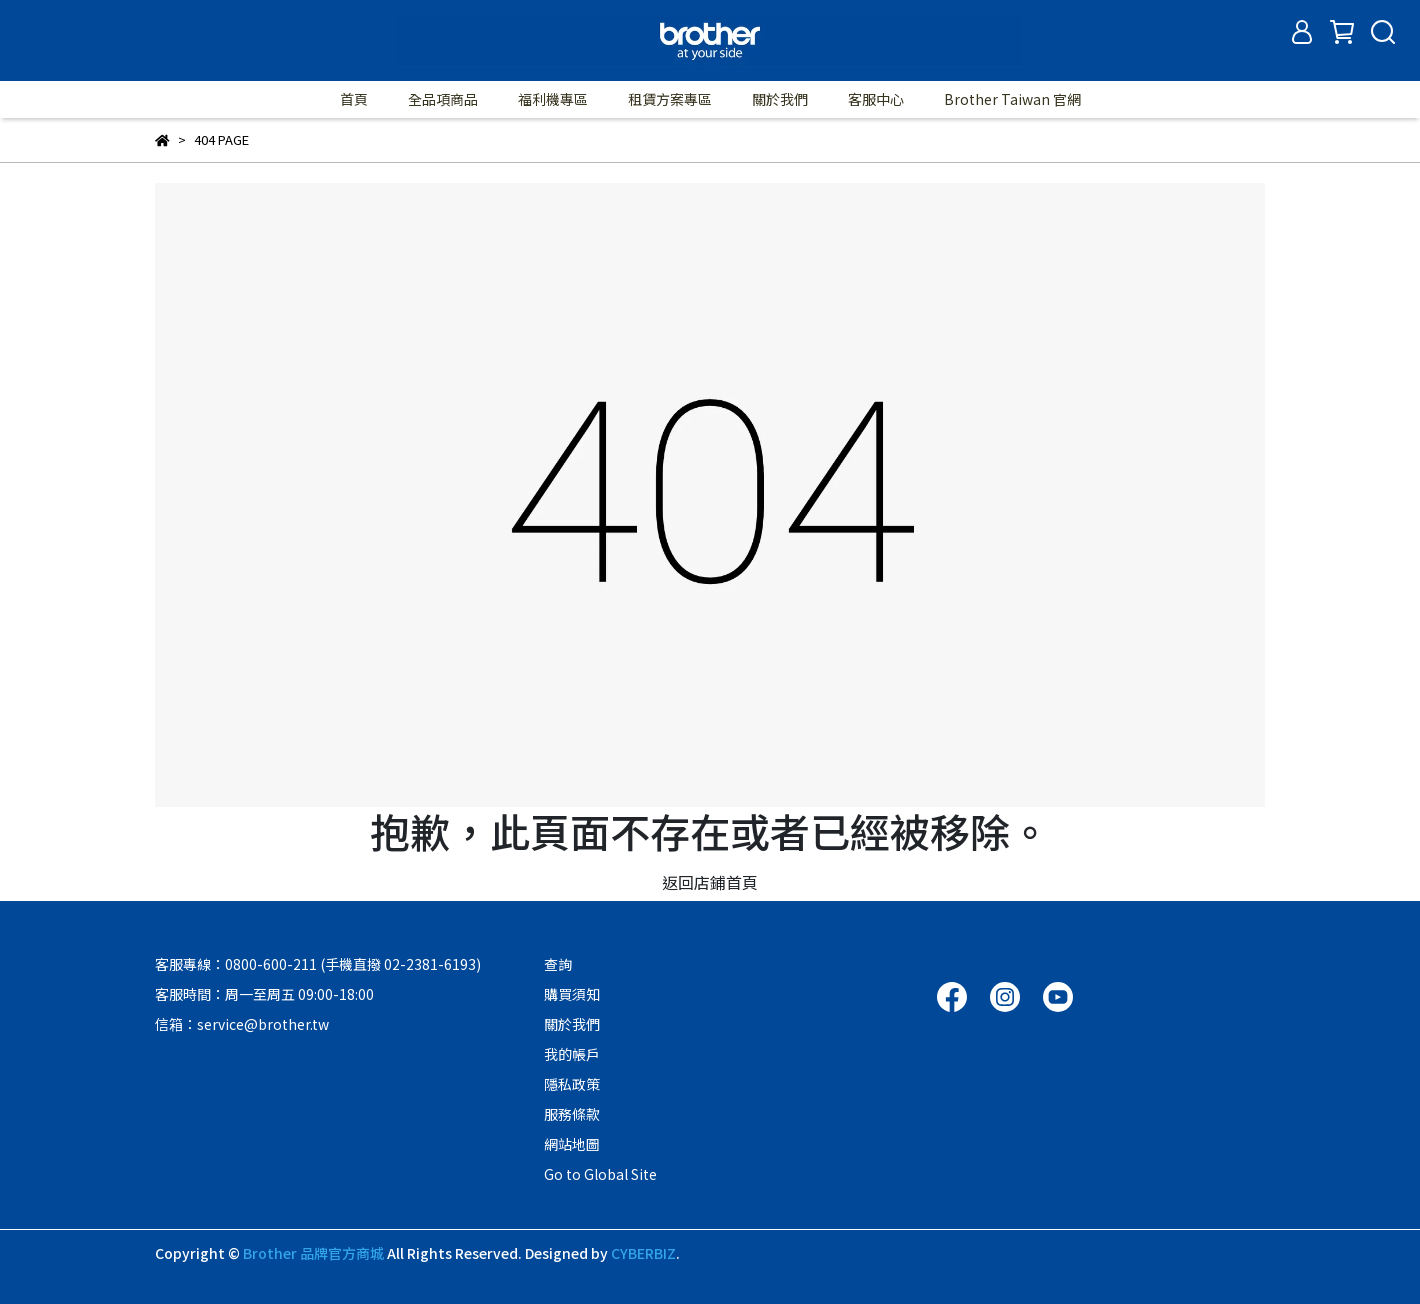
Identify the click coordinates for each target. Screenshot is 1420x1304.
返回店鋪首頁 (710, 882)
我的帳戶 (572, 1054)
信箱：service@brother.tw (242, 1024)
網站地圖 (572, 1144)
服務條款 (572, 1114)
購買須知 (572, 994)
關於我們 (780, 99)
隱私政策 (572, 1084)
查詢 (558, 964)
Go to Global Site (600, 1174)
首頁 (354, 99)
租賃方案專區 (670, 99)
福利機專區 (553, 99)
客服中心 (876, 99)
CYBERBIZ (643, 1253)
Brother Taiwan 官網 (1012, 99)
